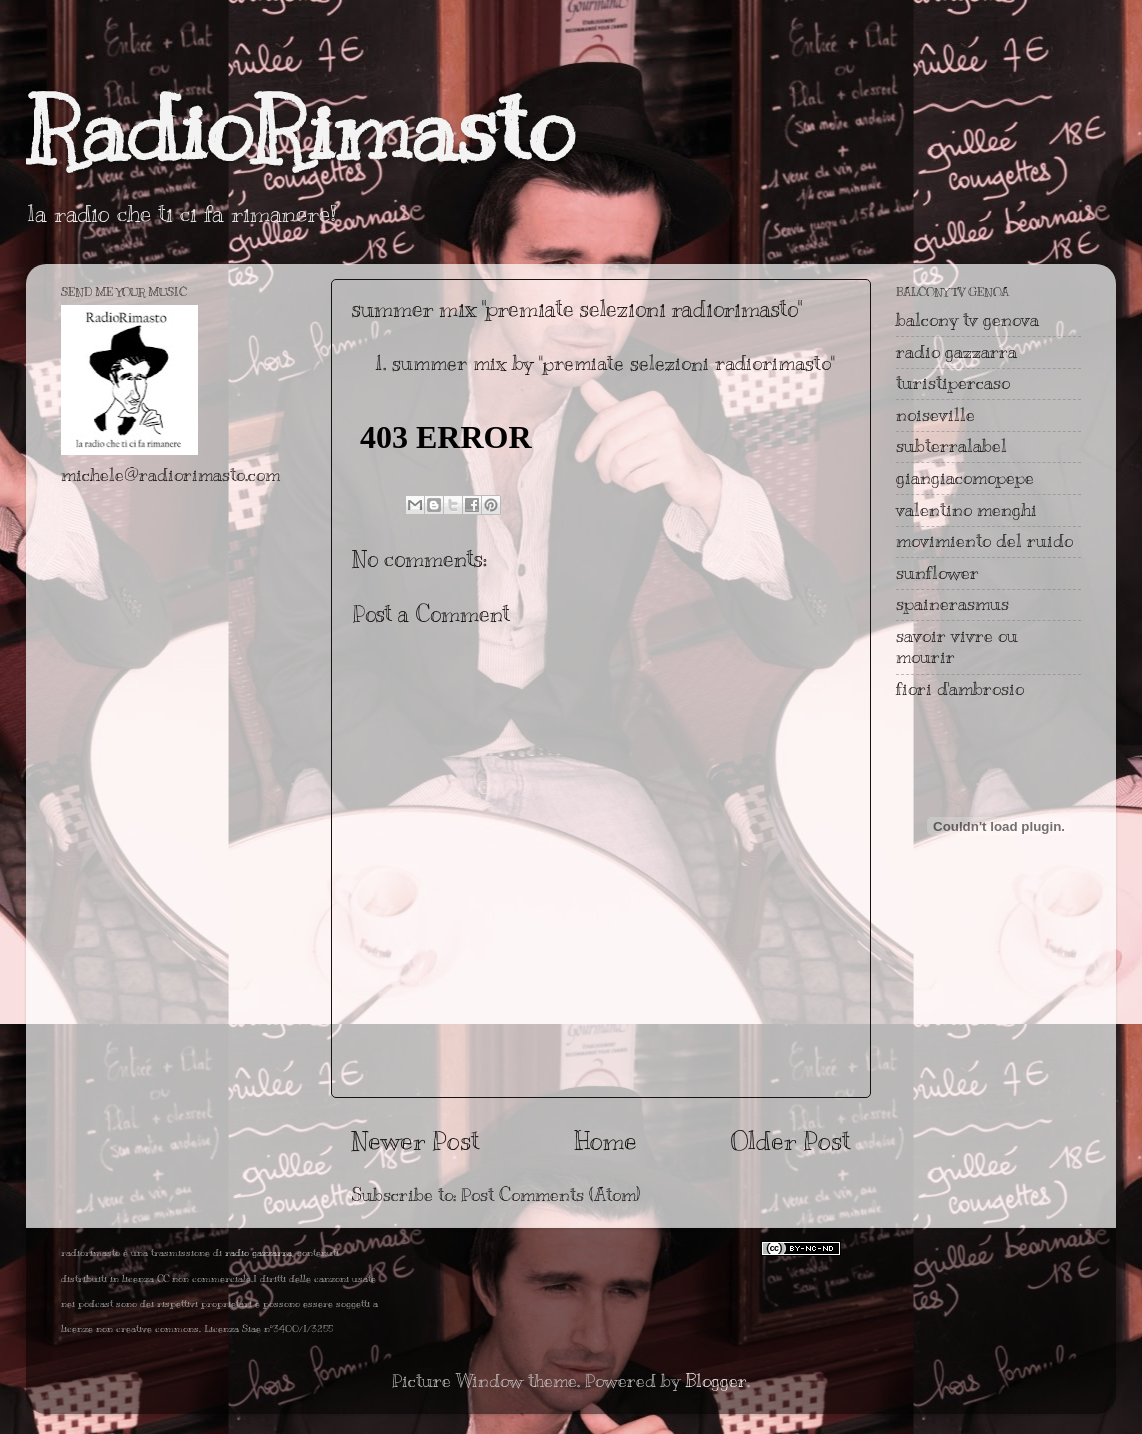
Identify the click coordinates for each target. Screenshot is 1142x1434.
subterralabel (951, 446)
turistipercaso (953, 383)
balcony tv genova (967, 320)
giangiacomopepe (965, 478)
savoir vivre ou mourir (957, 647)
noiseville (935, 415)
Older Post (791, 1140)
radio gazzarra (956, 352)
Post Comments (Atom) (550, 1195)
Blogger (716, 1381)
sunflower (937, 573)
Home (605, 1140)
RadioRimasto (300, 129)
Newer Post (415, 1140)
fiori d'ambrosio (960, 689)
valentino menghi (966, 510)
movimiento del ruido (984, 541)
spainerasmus (952, 604)
